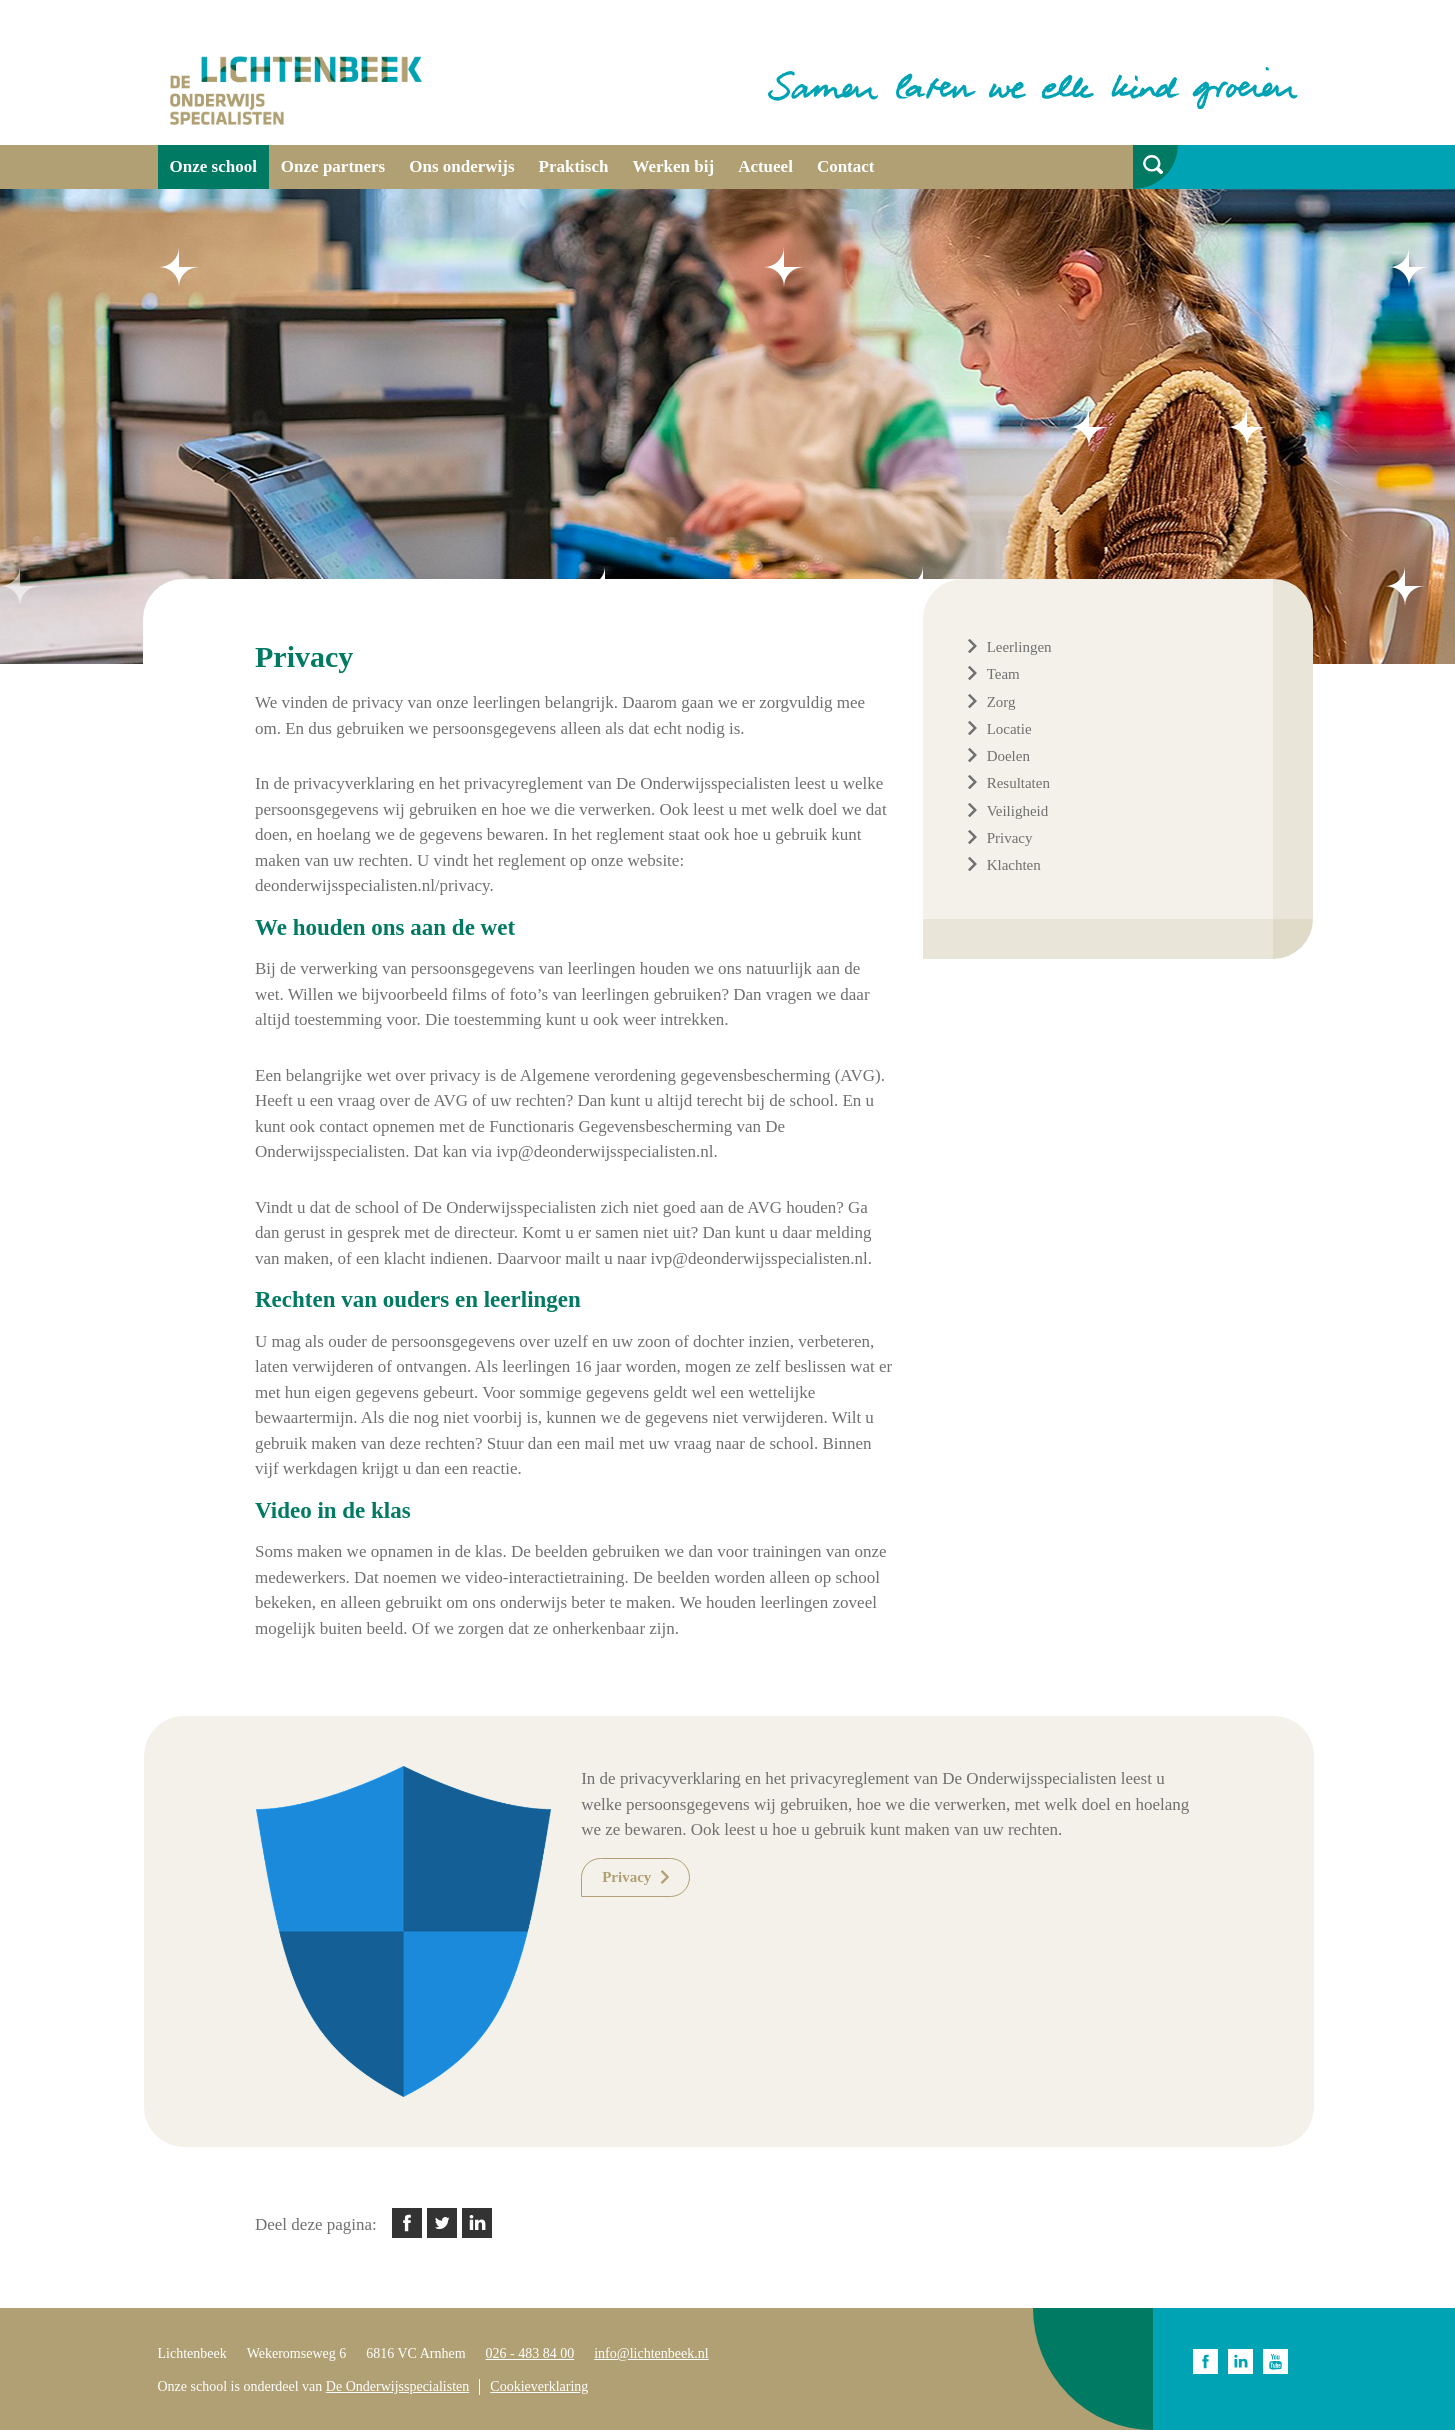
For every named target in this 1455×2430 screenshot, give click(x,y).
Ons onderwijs (461, 166)
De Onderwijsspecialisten (397, 2386)
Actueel (765, 166)
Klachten (1014, 865)
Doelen (1008, 756)
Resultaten (1018, 783)
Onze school (213, 166)
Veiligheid (1018, 811)
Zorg (1001, 702)
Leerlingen (1019, 647)
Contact (846, 166)
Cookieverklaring (539, 2386)
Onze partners (333, 166)
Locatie (1009, 729)
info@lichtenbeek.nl (651, 2353)
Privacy (1010, 838)
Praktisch (574, 166)
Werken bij (673, 166)
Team (1003, 674)
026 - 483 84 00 (530, 2353)
